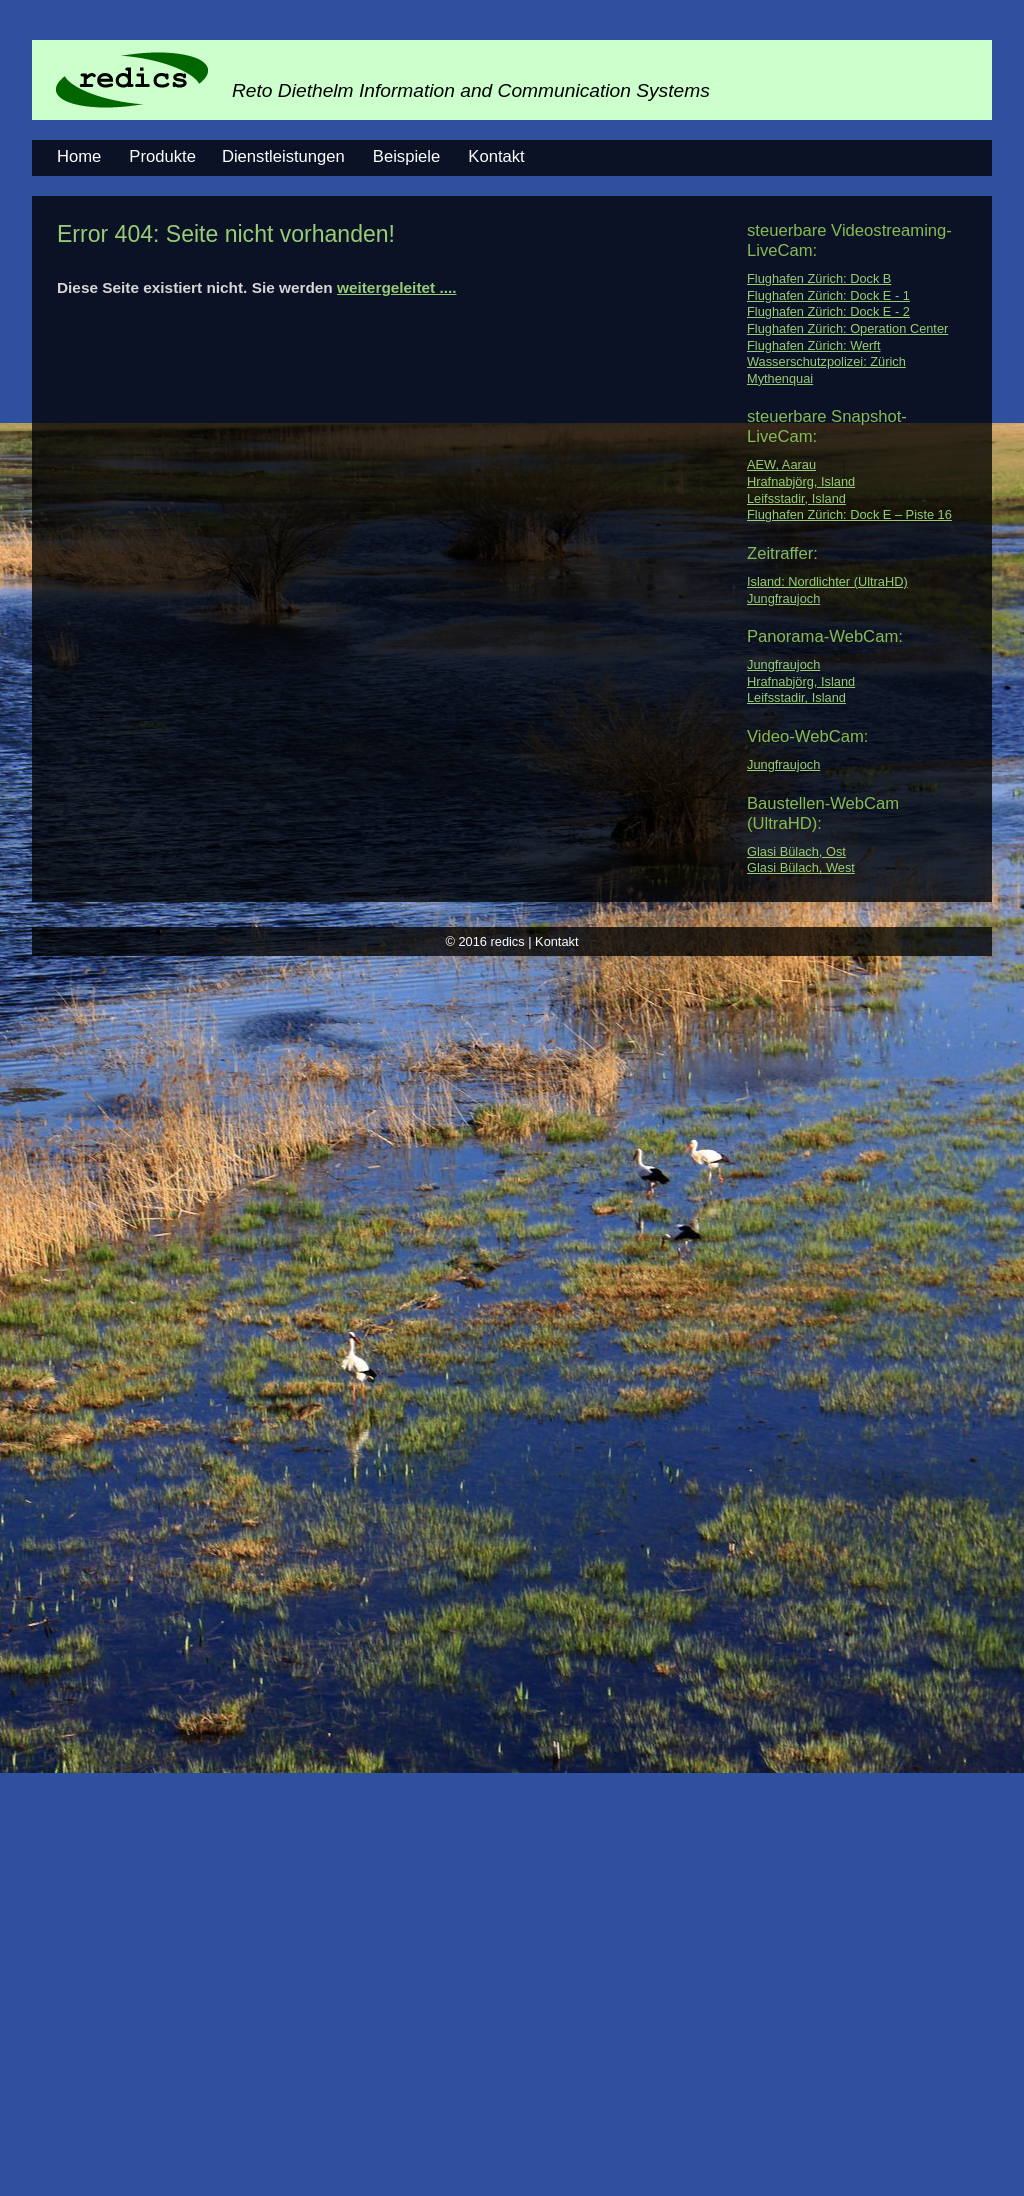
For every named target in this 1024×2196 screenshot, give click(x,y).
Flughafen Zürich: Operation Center (847, 328)
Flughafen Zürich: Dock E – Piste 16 (849, 514)
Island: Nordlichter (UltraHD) (827, 581)
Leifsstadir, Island (796, 498)
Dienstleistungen (283, 156)
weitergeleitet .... (397, 287)
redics (508, 941)
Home (79, 156)
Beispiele (406, 156)
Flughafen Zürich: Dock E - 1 (828, 295)
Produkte (162, 156)
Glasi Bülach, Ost (796, 851)
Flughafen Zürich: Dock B (819, 278)
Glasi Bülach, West (801, 867)
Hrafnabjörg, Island (801, 481)
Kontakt (496, 156)
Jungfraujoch (783, 598)
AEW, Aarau (781, 464)
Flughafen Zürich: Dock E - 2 (828, 311)
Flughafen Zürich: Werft (813, 345)
